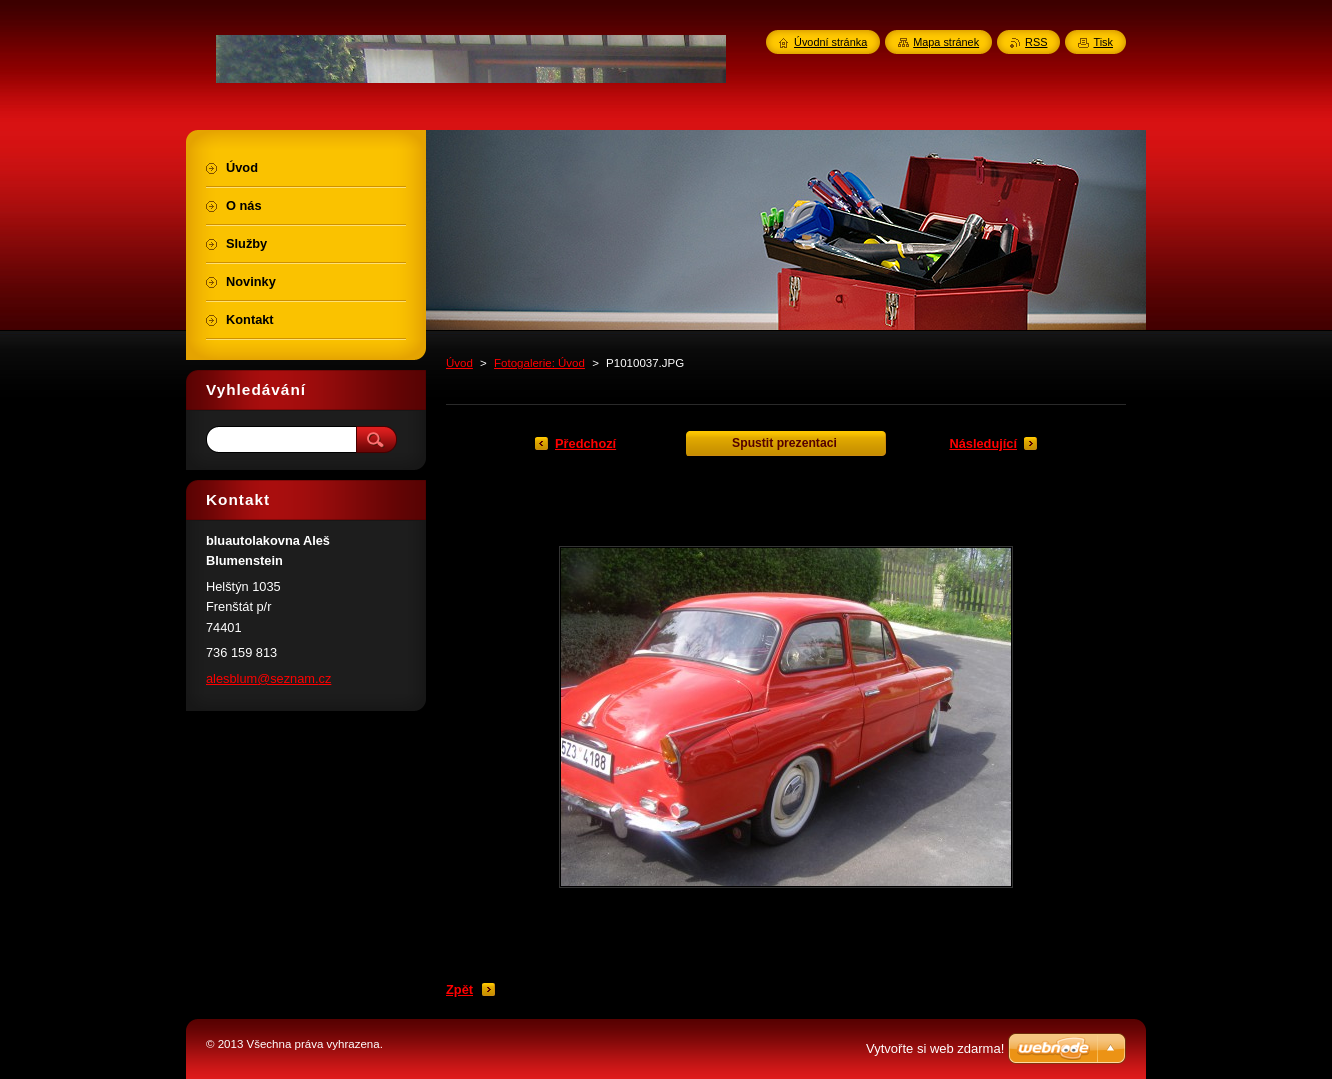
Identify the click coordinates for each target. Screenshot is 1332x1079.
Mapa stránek (946, 42)
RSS (1036, 42)
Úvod (459, 363)
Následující (983, 443)
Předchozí (585, 443)
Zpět (459, 989)
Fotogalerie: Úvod (539, 363)
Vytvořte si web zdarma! (935, 1048)
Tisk (1103, 42)
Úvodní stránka (830, 42)
